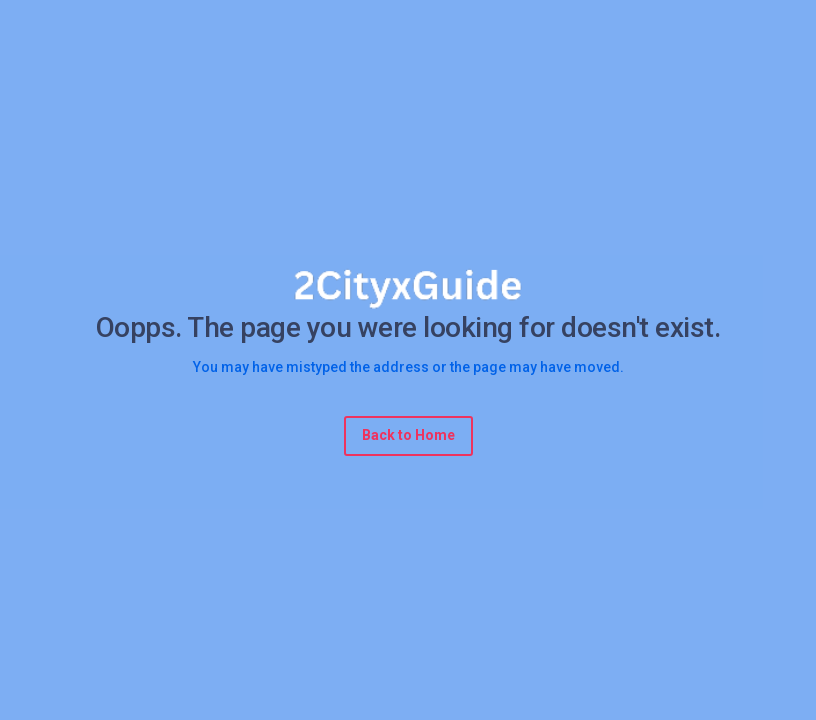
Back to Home (408, 435)
